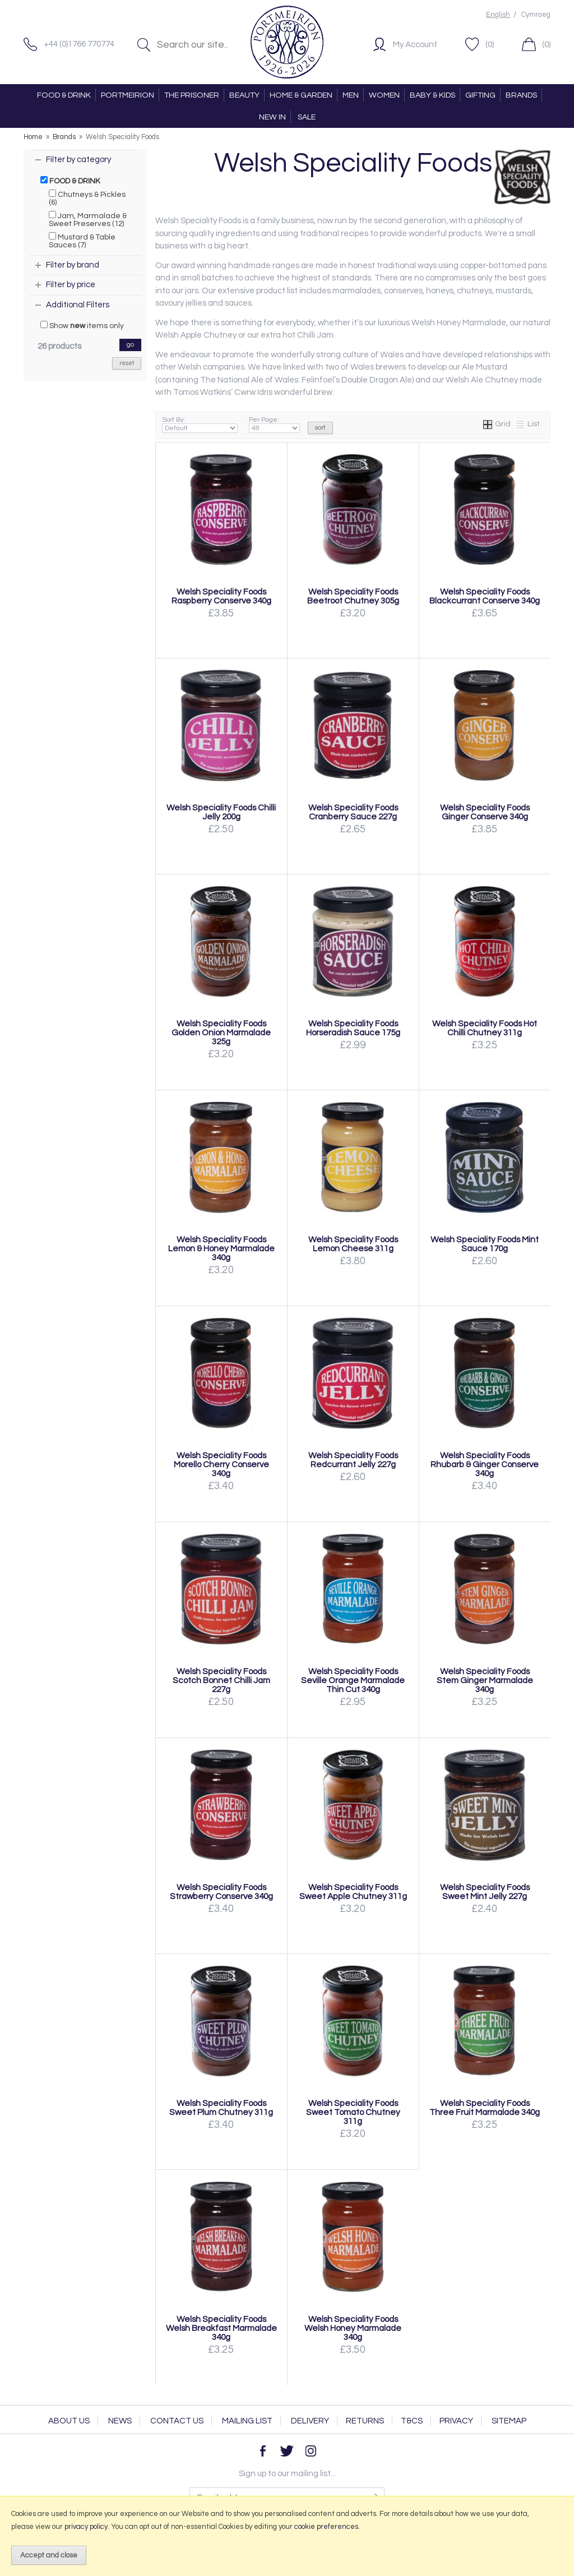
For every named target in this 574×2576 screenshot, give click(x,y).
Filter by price (70, 284)
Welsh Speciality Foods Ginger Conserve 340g (485, 812)
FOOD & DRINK (64, 95)
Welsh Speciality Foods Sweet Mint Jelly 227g (485, 1892)
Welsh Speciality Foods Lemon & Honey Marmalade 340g (221, 1248)
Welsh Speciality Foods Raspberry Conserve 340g (221, 596)
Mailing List (247, 2421)
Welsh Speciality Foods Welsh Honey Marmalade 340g (352, 2328)
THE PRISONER (191, 95)
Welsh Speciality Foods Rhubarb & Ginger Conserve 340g (484, 1464)
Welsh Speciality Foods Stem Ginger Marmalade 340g (485, 1680)
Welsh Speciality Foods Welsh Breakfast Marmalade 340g (221, 2328)
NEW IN (272, 117)
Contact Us (176, 2421)
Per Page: (274, 424)
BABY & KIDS (432, 95)
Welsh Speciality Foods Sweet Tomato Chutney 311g (353, 2112)
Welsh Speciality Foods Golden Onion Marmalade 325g (221, 1032)
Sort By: (200, 424)
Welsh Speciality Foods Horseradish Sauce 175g (353, 1028)
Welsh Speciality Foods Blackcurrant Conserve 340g (484, 596)
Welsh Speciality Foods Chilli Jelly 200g (221, 812)
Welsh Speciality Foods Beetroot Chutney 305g (353, 596)
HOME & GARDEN (301, 95)
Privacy (456, 2421)
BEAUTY (244, 95)
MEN (350, 95)
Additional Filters (77, 305)
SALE (307, 117)
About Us (69, 2421)
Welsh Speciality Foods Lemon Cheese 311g (353, 1244)
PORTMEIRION (127, 95)
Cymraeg (535, 15)
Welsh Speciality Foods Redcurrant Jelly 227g (353, 1460)
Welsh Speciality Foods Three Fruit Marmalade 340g (484, 2108)
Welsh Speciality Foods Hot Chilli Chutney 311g (484, 1028)
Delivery (310, 2421)
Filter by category (78, 159)
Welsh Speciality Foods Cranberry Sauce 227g (353, 812)
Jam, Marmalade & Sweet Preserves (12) (88, 219)
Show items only (82, 325)
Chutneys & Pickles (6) (87, 198)
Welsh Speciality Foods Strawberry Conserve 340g (221, 1892)
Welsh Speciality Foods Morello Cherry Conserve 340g (221, 1464)
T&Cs (412, 2421)
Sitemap (509, 2421)
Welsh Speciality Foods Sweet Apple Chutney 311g (353, 1892)
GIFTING (480, 95)
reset (126, 363)
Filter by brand (72, 265)
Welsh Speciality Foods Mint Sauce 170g (484, 1244)
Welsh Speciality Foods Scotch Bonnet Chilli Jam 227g (221, 1680)
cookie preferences (326, 2527)
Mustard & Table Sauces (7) (82, 240)
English (498, 15)
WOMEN (384, 95)
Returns (365, 2421)
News (120, 2421)
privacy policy (86, 2527)
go (130, 345)
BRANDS (521, 95)
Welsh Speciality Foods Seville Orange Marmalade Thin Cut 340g (353, 1680)
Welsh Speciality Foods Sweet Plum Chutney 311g (221, 2108)
